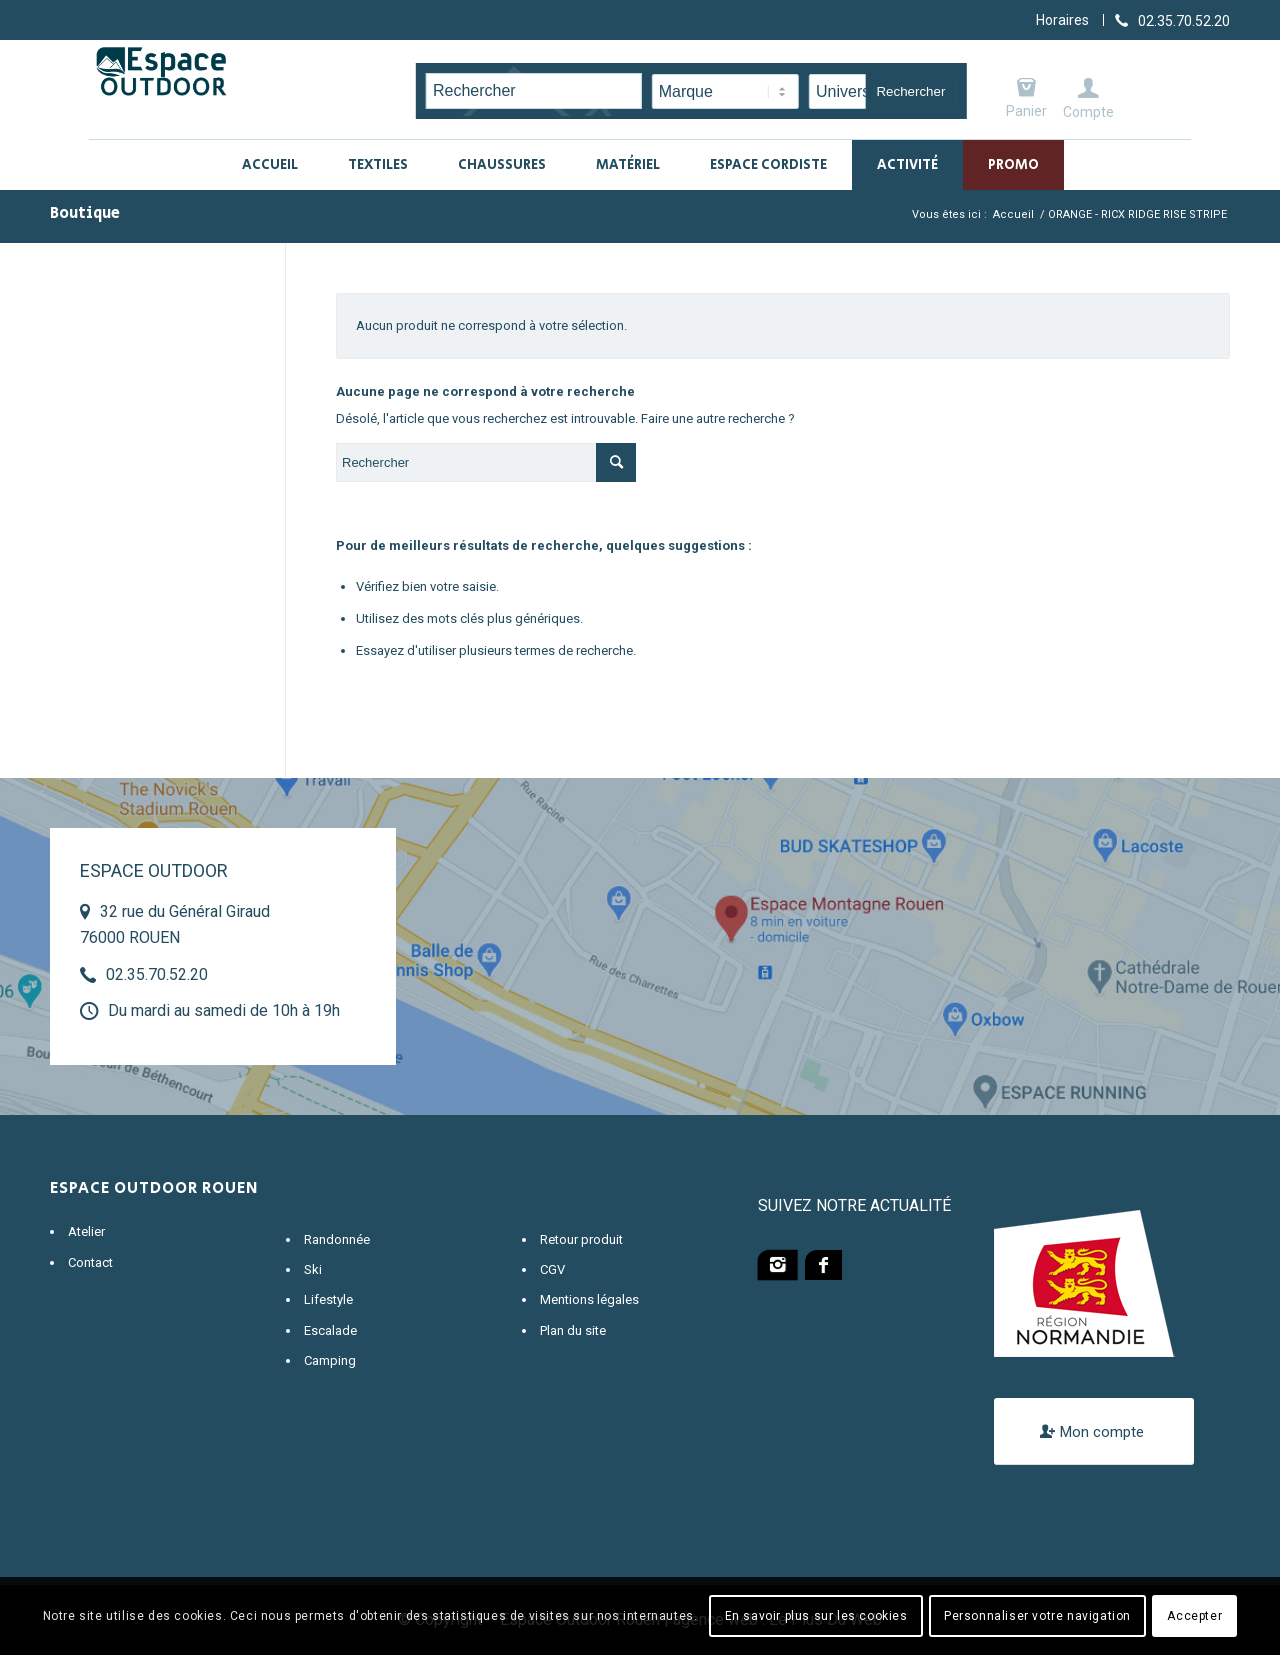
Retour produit (581, 1239)
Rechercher (910, 91)
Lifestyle (328, 1299)
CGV (552, 1269)
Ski (313, 1269)
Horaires (1062, 20)
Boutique (85, 213)
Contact (90, 1262)
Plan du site (573, 1330)
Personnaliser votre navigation (1037, 1616)
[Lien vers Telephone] (1172, 20)
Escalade (330, 1330)
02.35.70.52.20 (157, 974)
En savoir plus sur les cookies (816, 1616)
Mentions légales (589, 1299)
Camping (330, 1360)
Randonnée (337, 1239)
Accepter (1194, 1616)
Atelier (86, 1231)
